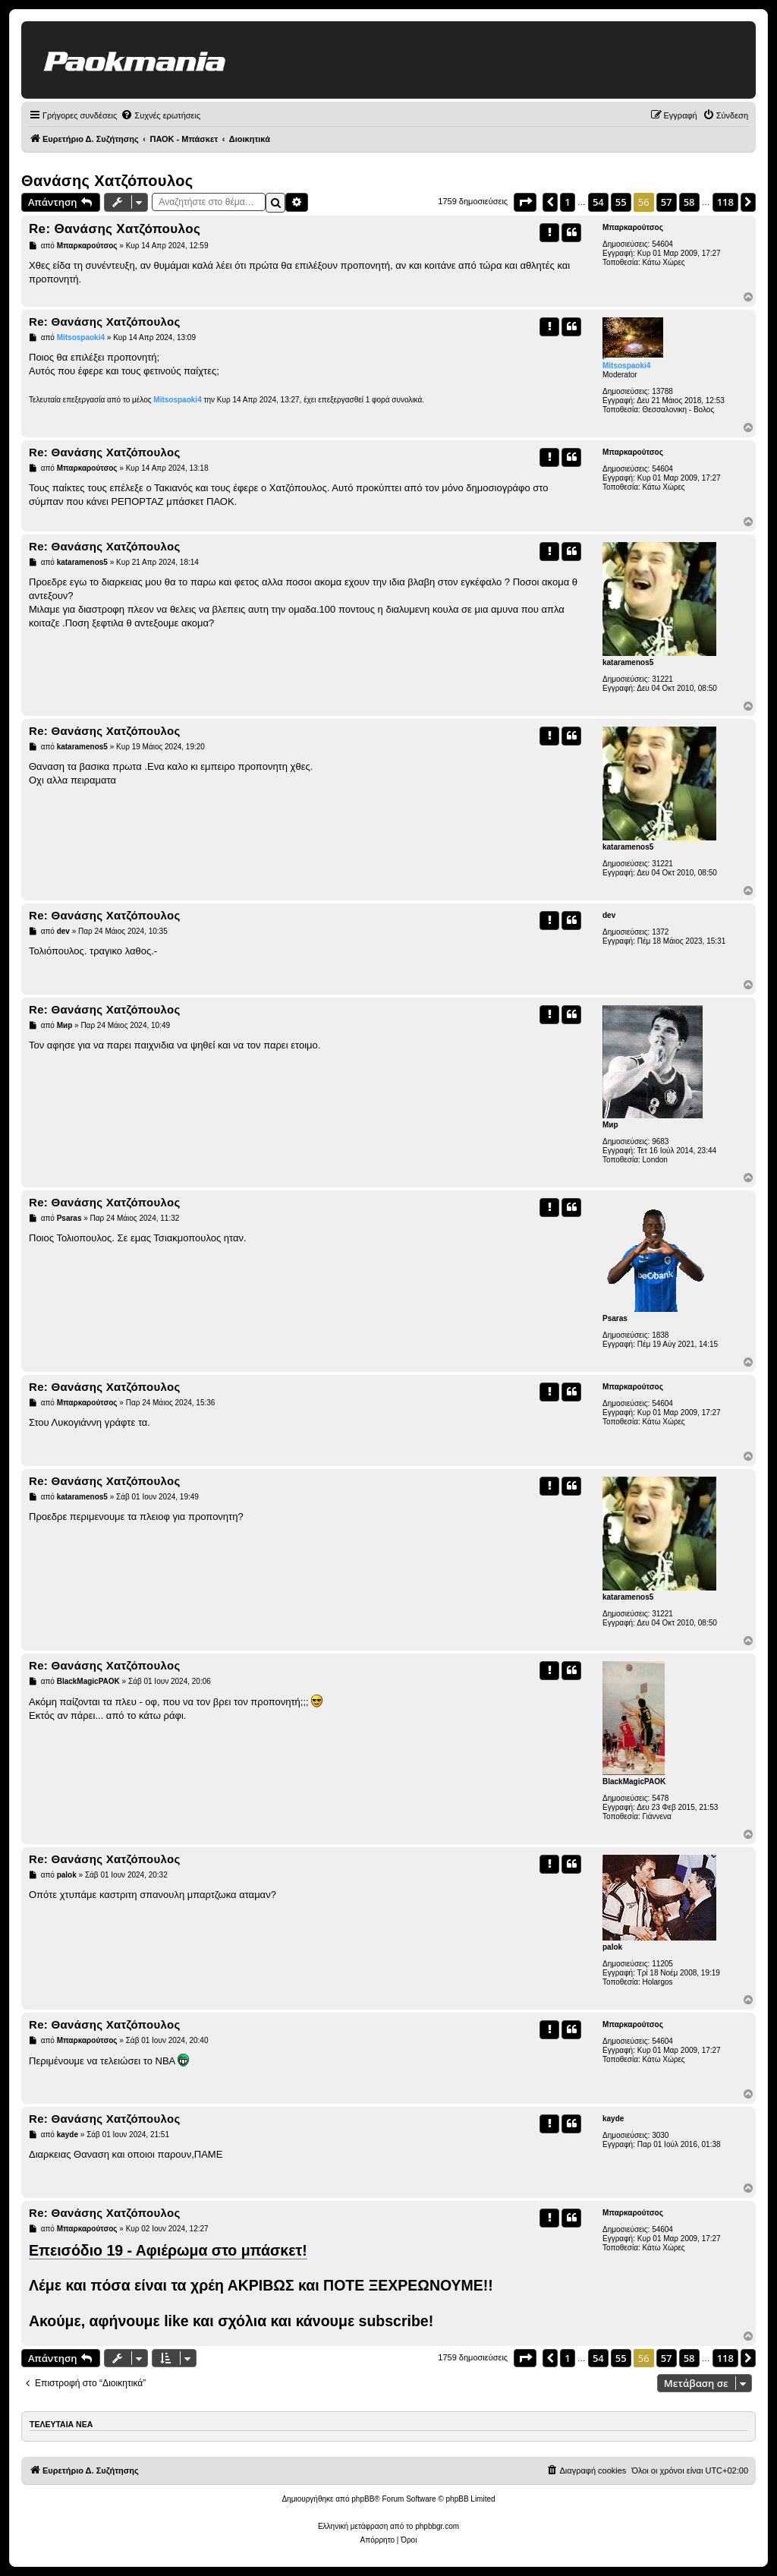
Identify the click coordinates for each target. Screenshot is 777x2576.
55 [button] (621, 202)
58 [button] (689, 202)
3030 (660, 2135)
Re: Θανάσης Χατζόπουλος (114, 229)
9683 (660, 1141)
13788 (662, 391)
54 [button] (598, 202)
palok (612, 1947)
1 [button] (567, 202)
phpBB (362, 2499)
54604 (662, 244)
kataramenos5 (627, 662)
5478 (660, 1798)
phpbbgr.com (437, 2526)
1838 (660, 1335)
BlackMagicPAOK (633, 1781)
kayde (613, 2118)
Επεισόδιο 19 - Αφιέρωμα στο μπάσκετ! (168, 2250)
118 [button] (725, 202)
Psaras (615, 1318)
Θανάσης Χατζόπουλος (107, 180)
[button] (525, 202)
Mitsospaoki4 (626, 365)
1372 (660, 932)
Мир (610, 1125)
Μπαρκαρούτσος (632, 227)
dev (608, 915)
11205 (662, 1964)
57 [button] (666, 202)
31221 (662, 679)
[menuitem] (160, 115)
